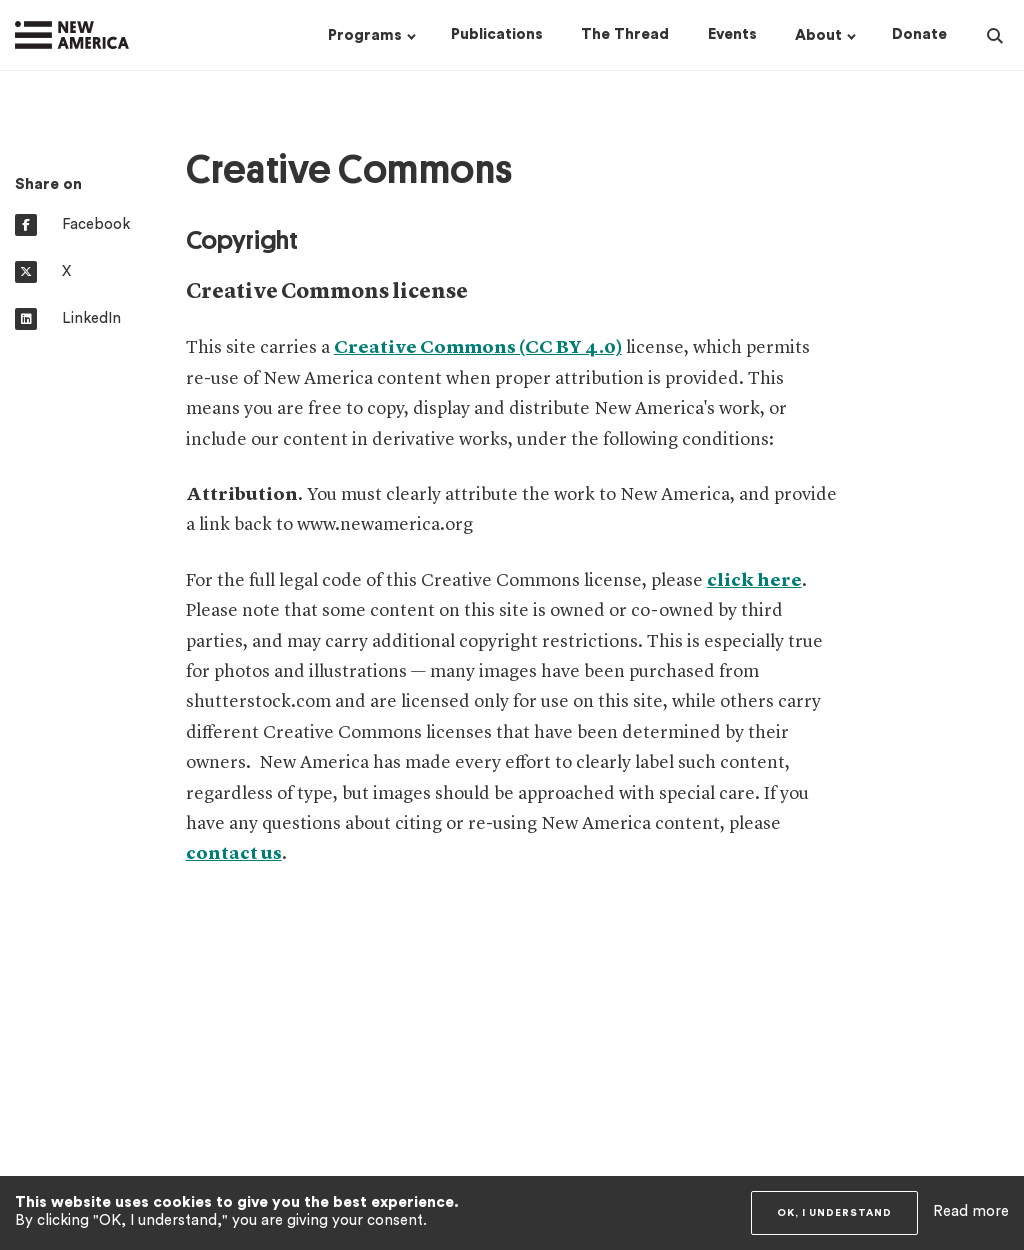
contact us (234, 854)
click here (754, 581)
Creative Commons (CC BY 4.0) (478, 348)
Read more (971, 1211)
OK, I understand (834, 1213)
